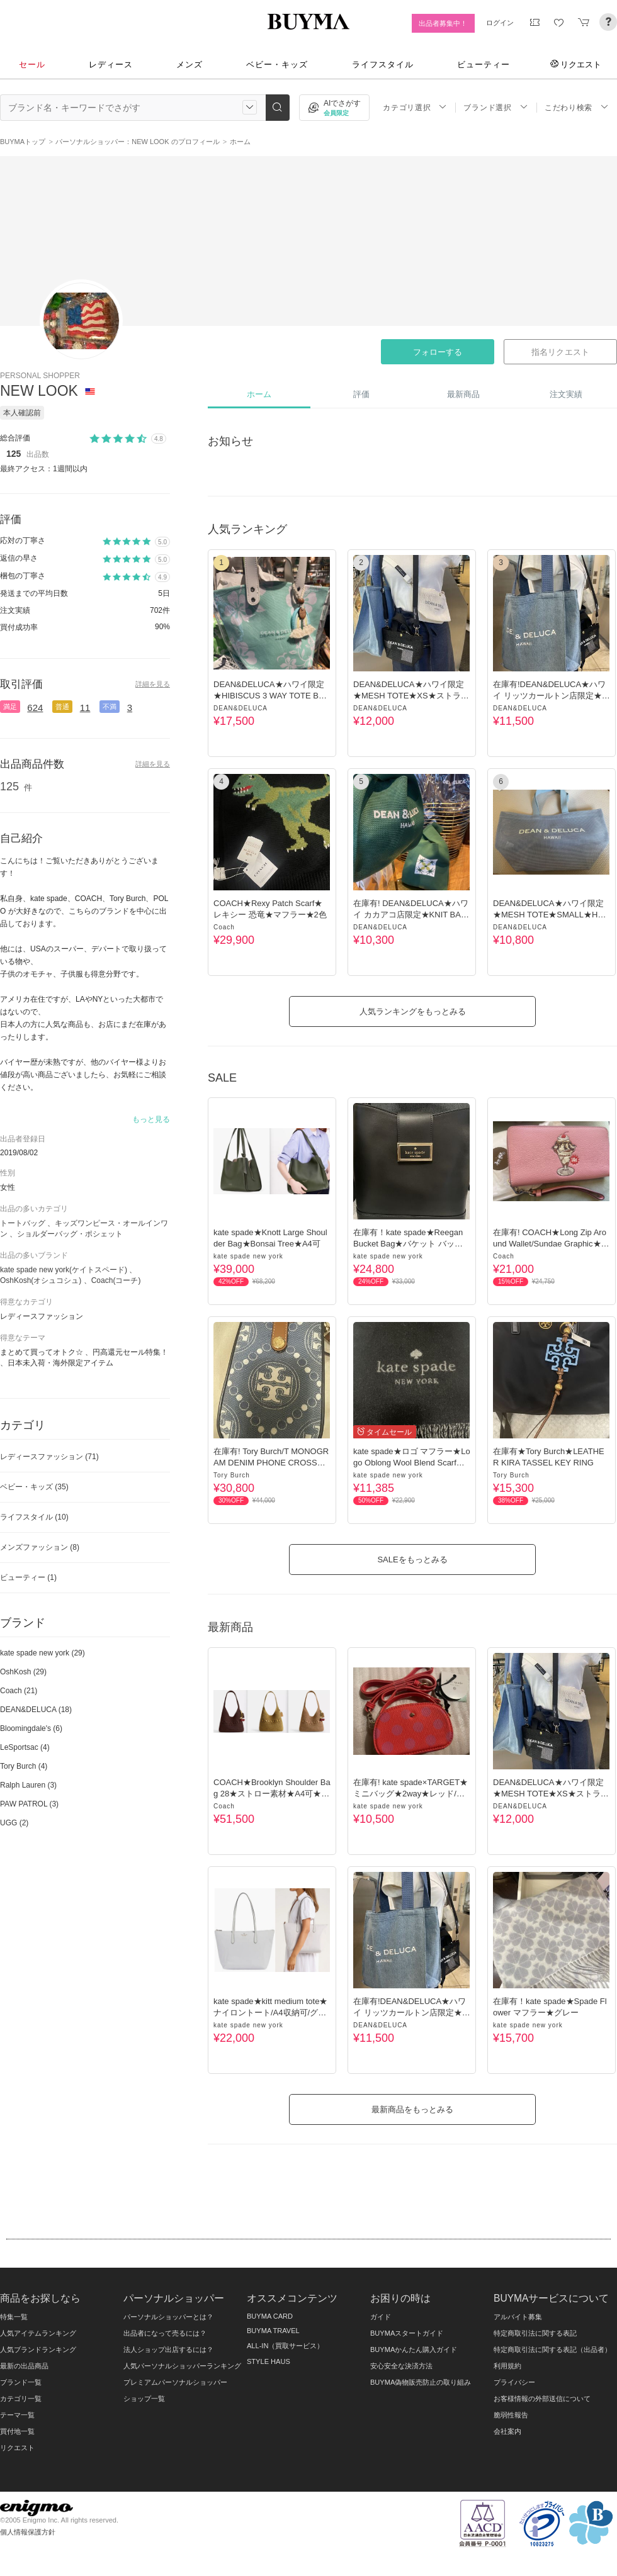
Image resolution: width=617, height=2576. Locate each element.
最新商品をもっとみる (412, 2109)
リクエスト (575, 64)
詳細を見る (152, 684)
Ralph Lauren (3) (28, 1785)
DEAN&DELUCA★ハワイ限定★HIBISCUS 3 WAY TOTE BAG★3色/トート (272, 696)
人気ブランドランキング (38, 2349)
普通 (62, 706)
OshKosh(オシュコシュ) (40, 1280)
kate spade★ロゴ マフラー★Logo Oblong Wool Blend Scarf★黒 (411, 1463)
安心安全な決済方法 (401, 2366)
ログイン (500, 22)
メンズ (189, 64)
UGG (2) (14, 1822)
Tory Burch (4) (23, 1766)
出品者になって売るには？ (165, 2333)
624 (35, 707)
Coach (224, 927)
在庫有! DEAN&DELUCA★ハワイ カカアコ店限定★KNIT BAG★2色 (410, 915)
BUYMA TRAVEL (273, 2330)
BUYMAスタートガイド (406, 2333)
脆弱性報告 (511, 2415)
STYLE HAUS (268, 2361)
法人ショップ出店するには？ (168, 2349)
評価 (361, 394)
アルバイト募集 (518, 2317)
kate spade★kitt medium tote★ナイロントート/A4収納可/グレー (270, 2012)
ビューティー (483, 64)
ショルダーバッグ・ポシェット (70, 1233)
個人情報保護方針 (27, 2532)
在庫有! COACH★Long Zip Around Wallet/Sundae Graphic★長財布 (551, 1244)
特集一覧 (14, 2317)
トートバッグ (22, 1223)
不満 (109, 706)
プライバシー (514, 2382)
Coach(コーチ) (116, 1280)
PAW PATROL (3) (29, 1804)
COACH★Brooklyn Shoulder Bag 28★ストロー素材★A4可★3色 (272, 1794)
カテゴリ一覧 (21, 2398)
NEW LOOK (41, 391)
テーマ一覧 (17, 2415)
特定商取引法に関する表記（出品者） (552, 2349)
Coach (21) (18, 1690)
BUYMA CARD (270, 2316)
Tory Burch (231, 1475)
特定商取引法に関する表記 (535, 2333)
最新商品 (463, 394)
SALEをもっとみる (412, 1559)
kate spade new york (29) (42, 1653)
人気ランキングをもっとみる (412, 1011)
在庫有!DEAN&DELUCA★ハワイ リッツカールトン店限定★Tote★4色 (550, 696)
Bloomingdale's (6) (31, 1728)
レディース (111, 64)
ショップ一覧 (144, 2398)
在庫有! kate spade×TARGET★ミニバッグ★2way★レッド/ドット (410, 1794)
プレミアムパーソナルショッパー (175, 2382)
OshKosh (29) (23, 1671)
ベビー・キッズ (277, 64)
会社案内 (507, 2431)
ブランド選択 (495, 107)
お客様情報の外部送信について (542, 2398)
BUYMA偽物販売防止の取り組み (420, 2382)
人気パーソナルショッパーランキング (182, 2366)
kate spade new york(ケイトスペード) (63, 1269)
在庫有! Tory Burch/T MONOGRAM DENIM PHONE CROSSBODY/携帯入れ (271, 1463)
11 (85, 707)
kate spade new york (248, 1256)
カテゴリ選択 (415, 107)
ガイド (380, 2317)
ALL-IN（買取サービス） (285, 2345)
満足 (10, 706)
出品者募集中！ (443, 23)
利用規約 (507, 2366)
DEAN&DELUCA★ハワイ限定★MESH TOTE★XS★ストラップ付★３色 (411, 696)
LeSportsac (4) (25, 1747)
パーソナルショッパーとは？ (168, 2317)
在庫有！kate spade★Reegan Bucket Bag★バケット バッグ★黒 (408, 1244)
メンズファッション (39, 1547)
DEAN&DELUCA (240, 708)
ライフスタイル (383, 64)
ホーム (259, 394)
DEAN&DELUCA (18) (36, 1709)
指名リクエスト (560, 352)
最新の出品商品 (24, 2366)
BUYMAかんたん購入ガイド (413, 2349)
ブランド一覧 (21, 2382)
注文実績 (566, 394)
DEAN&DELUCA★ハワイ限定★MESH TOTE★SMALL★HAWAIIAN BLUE (548, 915)
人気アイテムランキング (38, 2333)
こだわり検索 (577, 107)
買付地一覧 (17, 2431)
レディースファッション (49, 1456)
